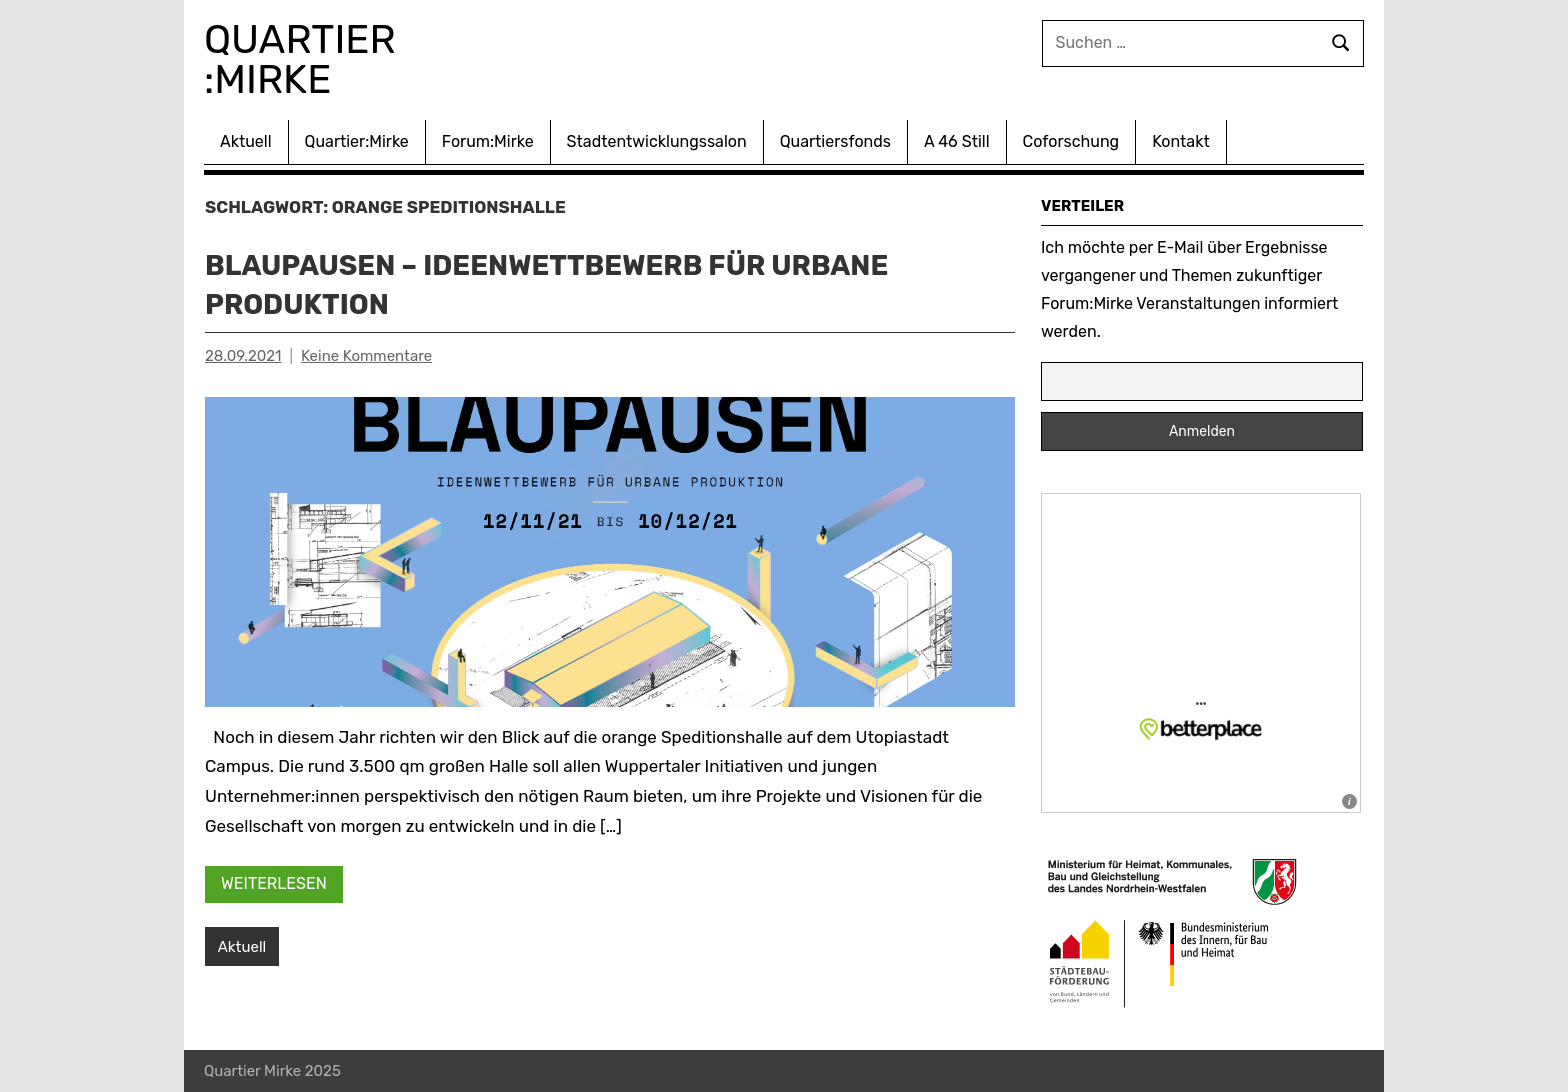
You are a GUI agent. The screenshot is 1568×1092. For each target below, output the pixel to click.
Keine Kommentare (366, 356)
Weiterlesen (274, 883)
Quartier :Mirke (305, 59)
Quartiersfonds (835, 141)
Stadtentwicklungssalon (657, 141)
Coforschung (1071, 141)
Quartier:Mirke (357, 141)
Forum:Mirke (488, 141)
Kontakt (1181, 141)
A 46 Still (957, 141)
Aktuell (246, 141)
